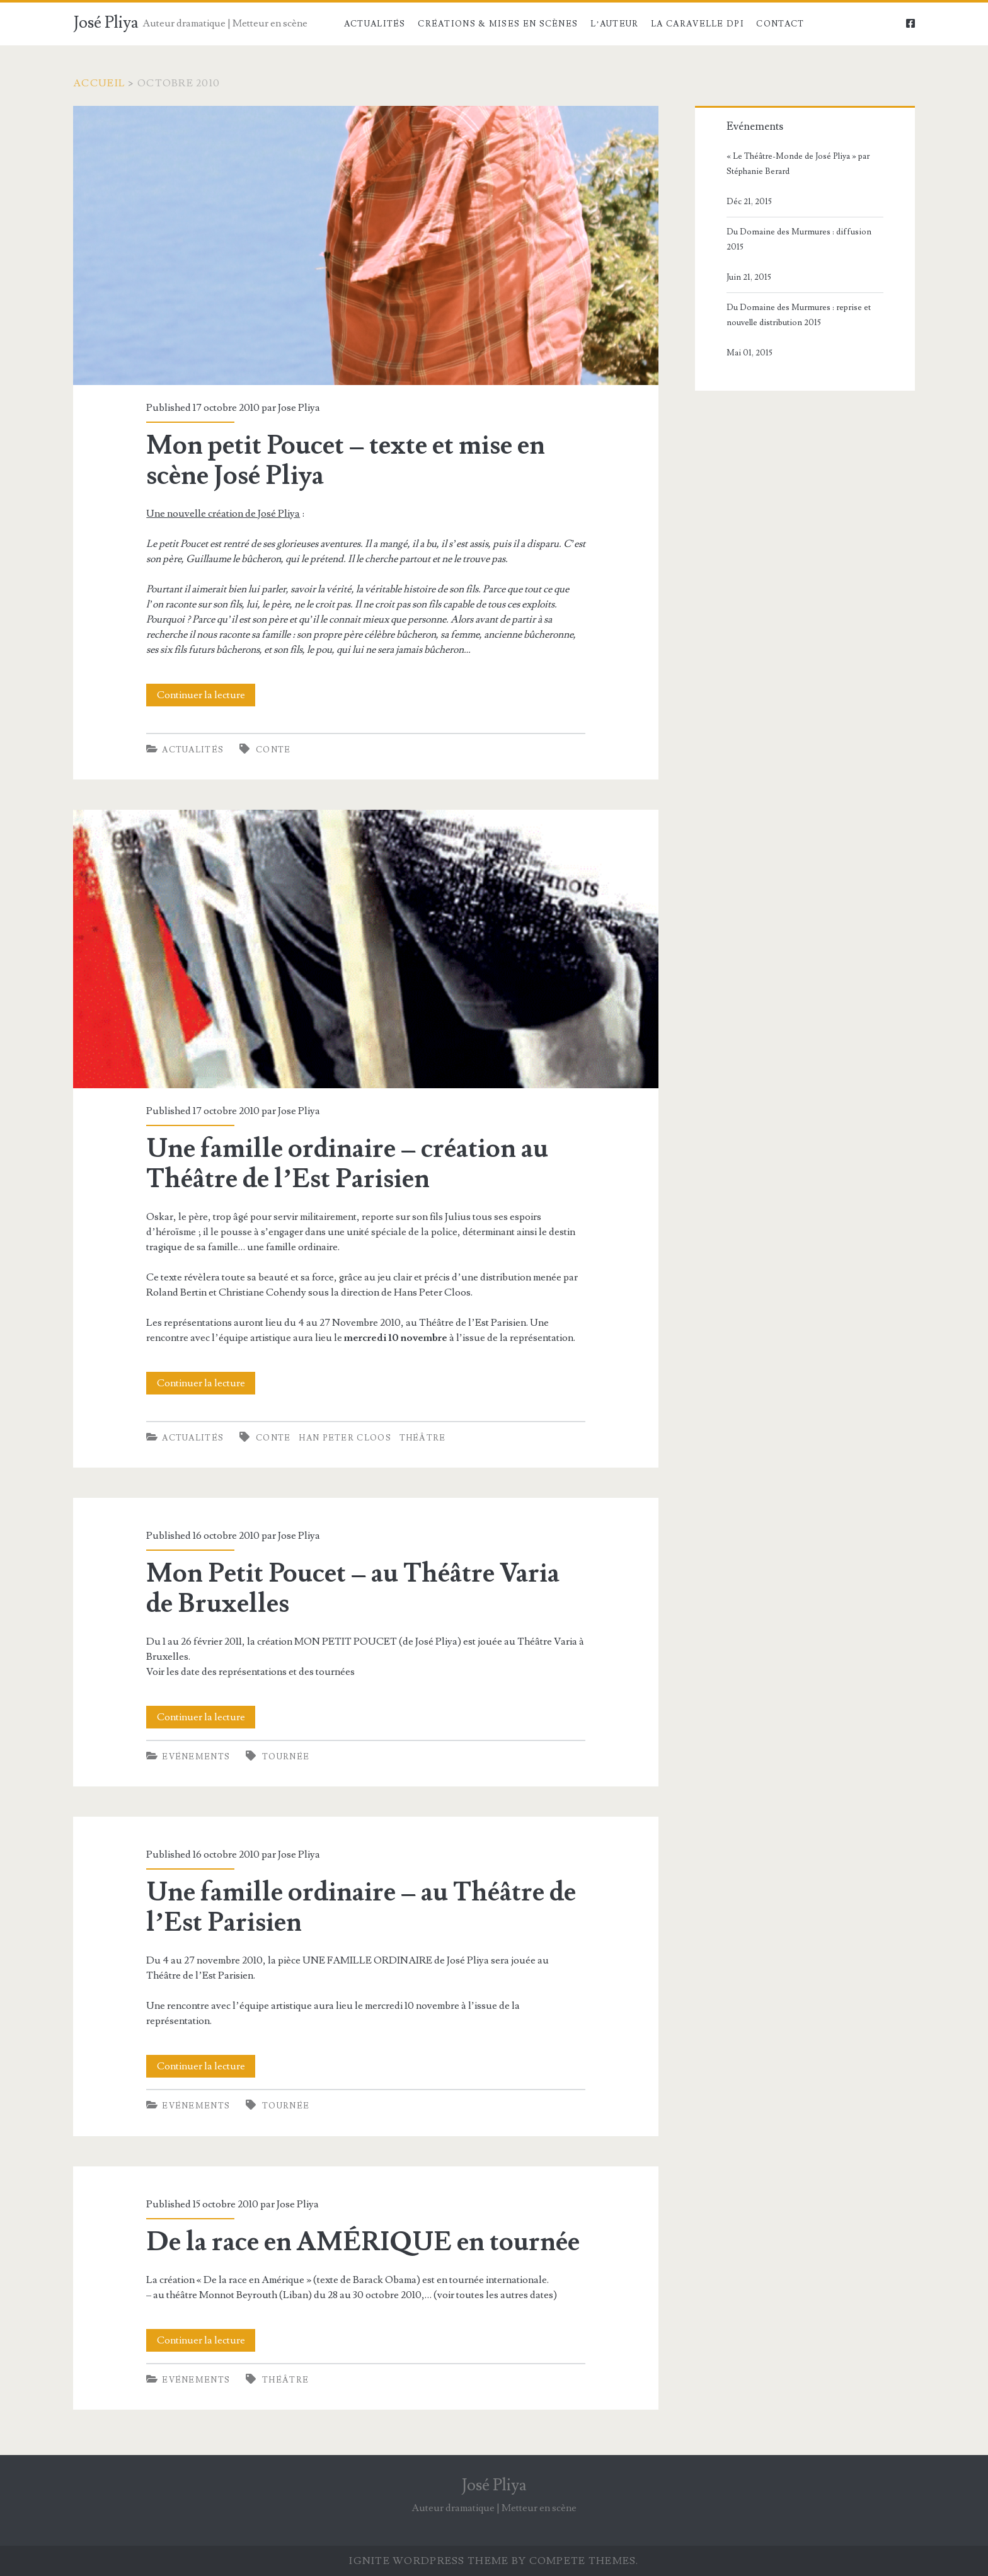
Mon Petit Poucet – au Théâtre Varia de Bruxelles (353, 1588)
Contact (780, 24)
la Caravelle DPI (697, 24)
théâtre (422, 1438)
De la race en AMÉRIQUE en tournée (363, 2242)
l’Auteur (614, 24)
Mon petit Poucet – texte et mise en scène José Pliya (365, 245)
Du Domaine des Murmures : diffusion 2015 (799, 239)
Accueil (99, 83)
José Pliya (106, 22)
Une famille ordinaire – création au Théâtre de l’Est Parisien (365, 949)
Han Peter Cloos (345, 1438)
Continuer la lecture (206, 695)
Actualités (375, 24)
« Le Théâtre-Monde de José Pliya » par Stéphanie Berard (798, 163)
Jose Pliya (299, 407)
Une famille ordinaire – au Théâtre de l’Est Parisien (361, 1907)
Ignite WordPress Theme (428, 2561)
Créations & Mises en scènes (498, 24)
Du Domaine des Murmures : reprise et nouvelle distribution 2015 (799, 315)
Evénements (196, 1757)
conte (273, 750)
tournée (285, 1757)
